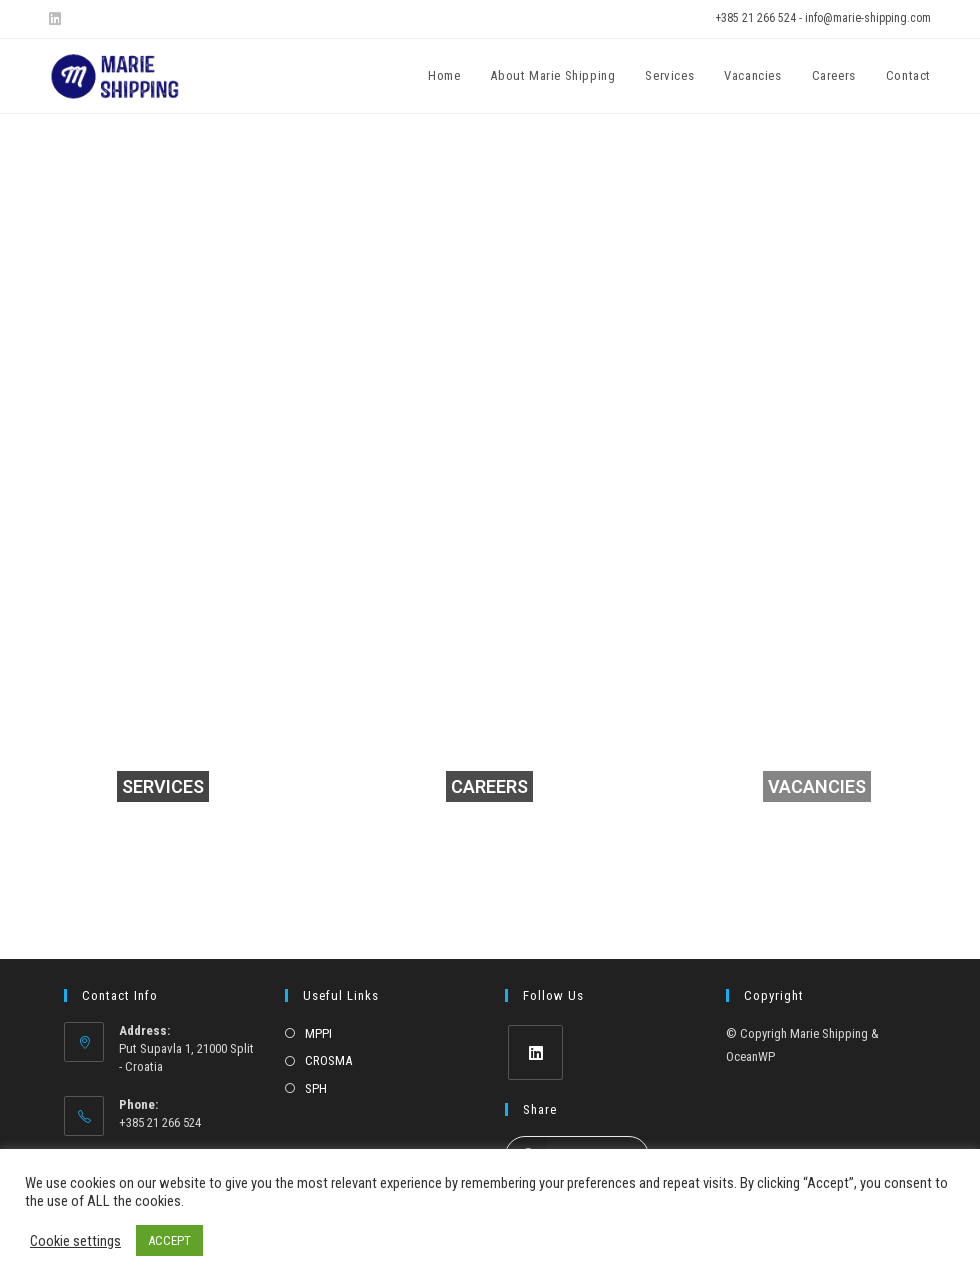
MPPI (318, 1033)
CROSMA (328, 1060)
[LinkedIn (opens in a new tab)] (58, 19)
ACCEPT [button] (169, 1240)
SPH (316, 1088)
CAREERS (489, 786)
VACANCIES (817, 786)
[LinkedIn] (535, 1052)
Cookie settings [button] (75, 1241)
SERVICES (163, 786)
